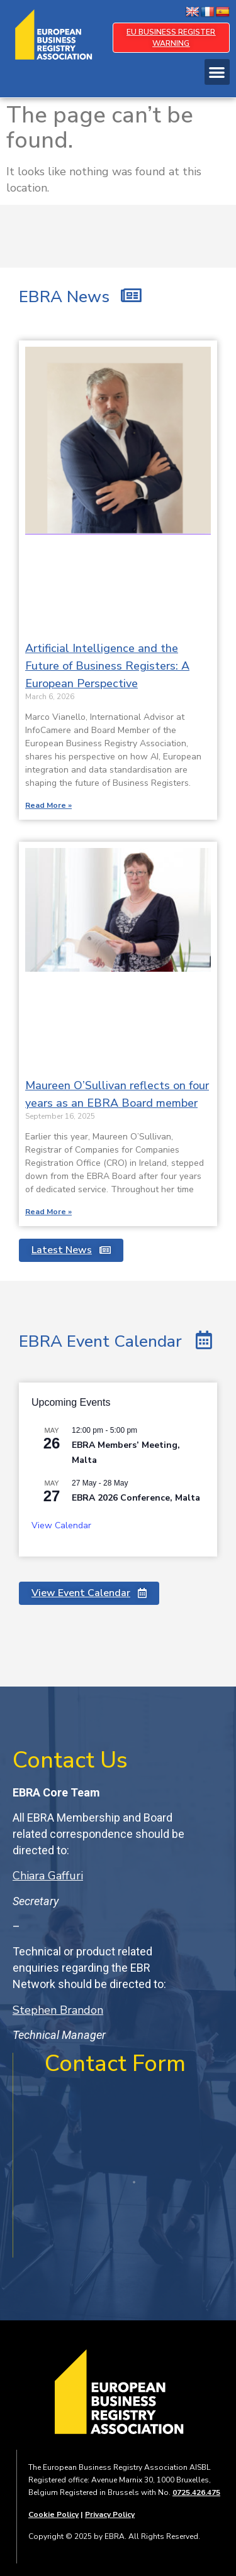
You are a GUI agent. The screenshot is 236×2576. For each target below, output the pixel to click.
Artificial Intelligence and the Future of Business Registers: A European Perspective (107, 666)
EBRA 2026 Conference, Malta (136, 1498)
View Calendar (61, 1525)
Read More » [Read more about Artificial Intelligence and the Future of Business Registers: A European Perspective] (48, 805)
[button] (217, 72)
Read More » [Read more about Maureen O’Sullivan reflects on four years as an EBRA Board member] (48, 1212)
